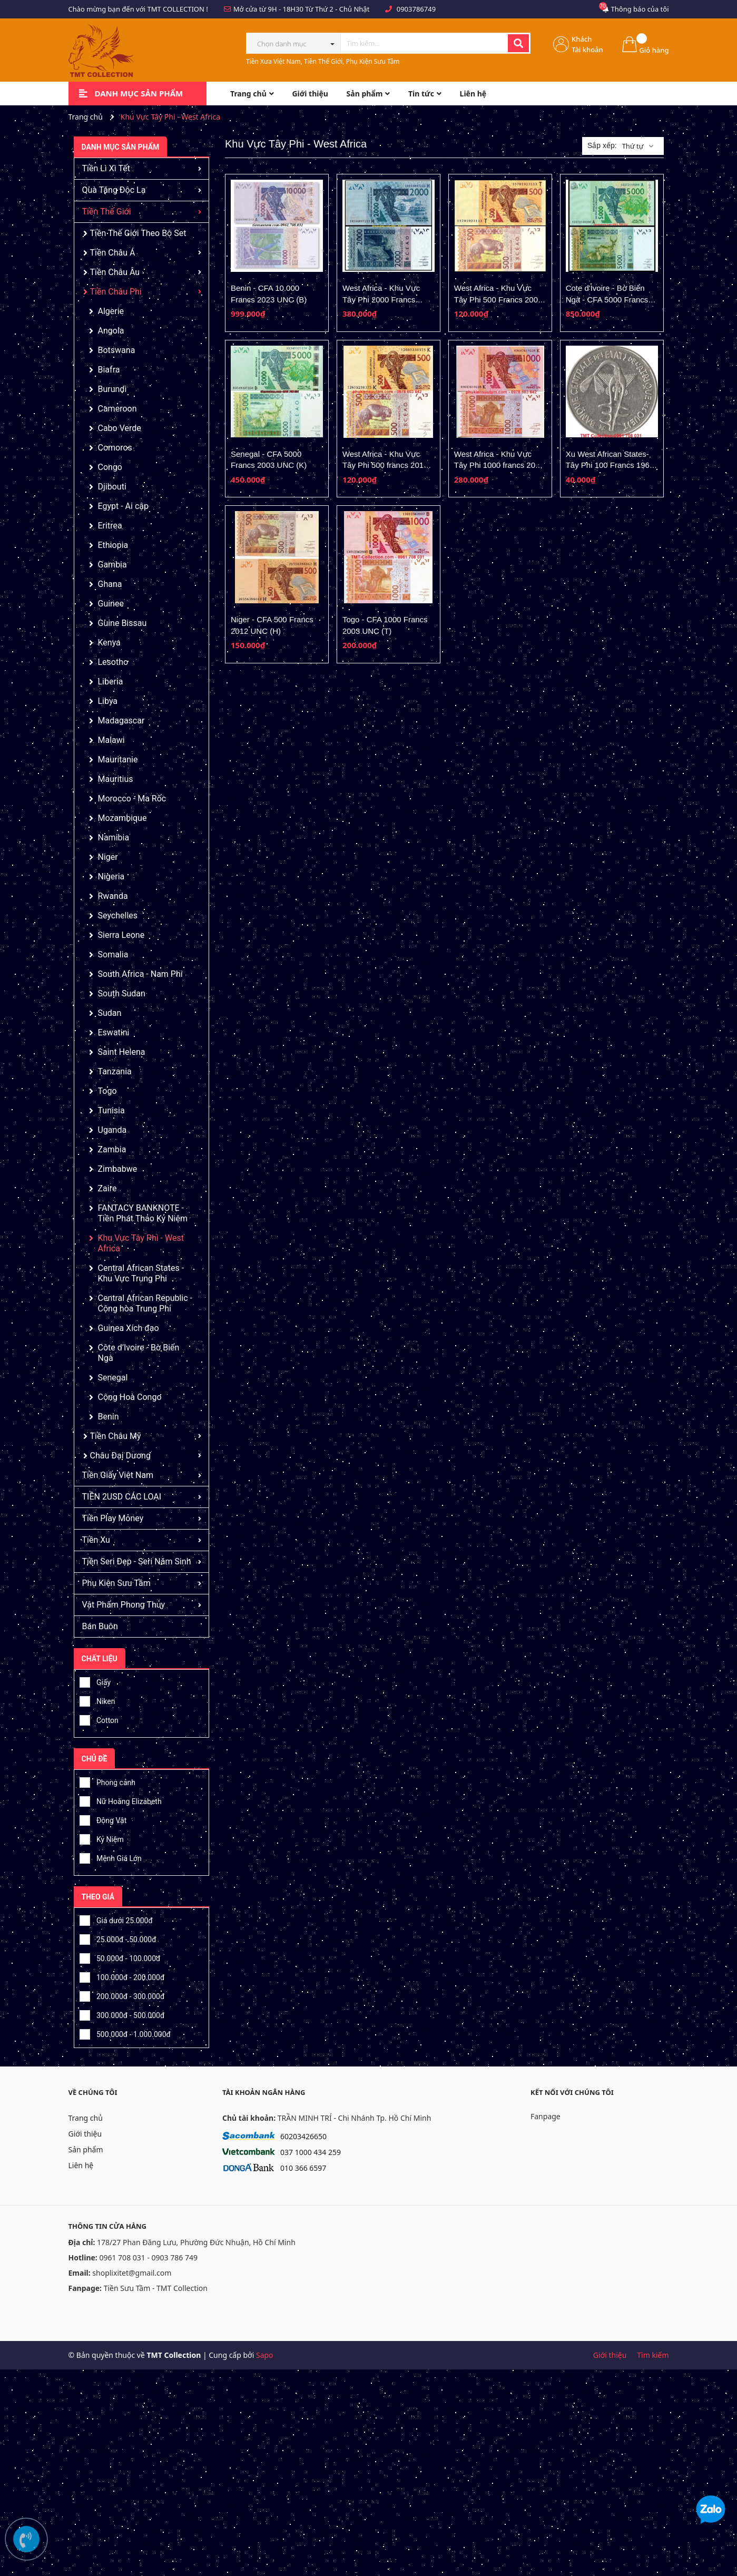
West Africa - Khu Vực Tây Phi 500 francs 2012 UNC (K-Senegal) (385, 465)
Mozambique (122, 818)
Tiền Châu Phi (116, 292)
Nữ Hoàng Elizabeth (121, 1800)
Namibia (114, 837)
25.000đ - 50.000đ (118, 1938)
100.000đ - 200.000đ (122, 1976)
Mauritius (115, 779)
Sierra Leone (121, 935)
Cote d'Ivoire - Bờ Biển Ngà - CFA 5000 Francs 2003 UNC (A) (607, 299)
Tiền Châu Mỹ (115, 1436)
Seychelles (118, 915)
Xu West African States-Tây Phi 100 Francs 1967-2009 (611, 465)
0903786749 (416, 9)
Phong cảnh (107, 1781)
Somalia (113, 954)
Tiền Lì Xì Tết (106, 168)
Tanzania (115, 1071)
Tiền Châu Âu (115, 272)
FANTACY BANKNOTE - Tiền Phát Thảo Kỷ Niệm (143, 1213)
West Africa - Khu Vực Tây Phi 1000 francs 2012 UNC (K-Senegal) (499, 465)
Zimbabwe (117, 1169)
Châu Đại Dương (120, 1456)
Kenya (109, 643)
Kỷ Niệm (102, 1838)
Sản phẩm (85, 2149)
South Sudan (121, 993)
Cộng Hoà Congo (130, 1397)
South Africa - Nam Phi (140, 974)
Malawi (111, 740)
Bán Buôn (100, 1626)
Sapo (264, 2355)
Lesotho (113, 662)
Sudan (110, 1013)
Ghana (110, 584)
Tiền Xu (96, 1540)
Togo (107, 1091)
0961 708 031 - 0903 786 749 (148, 2257)
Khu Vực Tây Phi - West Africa (141, 1243)
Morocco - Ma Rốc (132, 799)
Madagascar (121, 721)
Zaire (107, 1188)
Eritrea (110, 526)
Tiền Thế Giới (106, 212)
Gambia (112, 565)
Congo (110, 467)
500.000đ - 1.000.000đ (125, 2033)
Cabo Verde (119, 428)
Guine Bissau (122, 623)
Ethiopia (113, 545)
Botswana (116, 350)
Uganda (112, 1130)
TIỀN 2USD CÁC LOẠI (122, 1497)
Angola (111, 331)
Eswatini (114, 1032)
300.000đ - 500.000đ (122, 2014)
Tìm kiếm (653, 2355)
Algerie (111, 311)
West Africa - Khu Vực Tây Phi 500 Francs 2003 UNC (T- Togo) (498, 299)
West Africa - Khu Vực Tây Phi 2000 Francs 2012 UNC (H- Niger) (381, 299)
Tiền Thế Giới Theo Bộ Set (138, 233)
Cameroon (117, 409)
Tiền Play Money (113, 1518)
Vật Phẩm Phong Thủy (123, 1605)
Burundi (112, 389)
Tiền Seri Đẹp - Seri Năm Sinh (136, 1561)
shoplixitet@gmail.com (131, 2273)
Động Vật (103, 1819)
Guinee (111, 604)
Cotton (99, 1719)
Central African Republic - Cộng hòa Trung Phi (145, 1303)
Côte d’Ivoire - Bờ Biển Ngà (139, 1353)
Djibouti (112, 487)
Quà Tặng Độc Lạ (114, 190)
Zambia (112, 1149)
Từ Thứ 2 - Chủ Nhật (337, 9)
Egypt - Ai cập (123, 506)
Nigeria (111, 876)
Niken (97, 1700)
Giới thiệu (85, 2134)
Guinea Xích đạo (128, 1328)
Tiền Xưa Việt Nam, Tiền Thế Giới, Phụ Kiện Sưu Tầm (323, 61)
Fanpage (545, 2116)
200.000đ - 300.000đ (122, 1995)
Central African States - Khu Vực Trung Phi (141, 1273)
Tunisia (111, 1110)
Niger (108, 857)
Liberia (110, 682)
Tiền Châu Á (112, 253)
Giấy (95, 1681)
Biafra (109, 370)
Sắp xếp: (602, 145)
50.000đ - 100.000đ (120, 1957)
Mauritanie (118, 760)
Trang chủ (85, 2118)
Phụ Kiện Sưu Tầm (116, 1583)
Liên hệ (81, 2165)
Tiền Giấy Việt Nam (118, 1475)
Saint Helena (121, 1052)
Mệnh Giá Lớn (111, 1857)
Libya (108, 701)
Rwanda (113, 896)
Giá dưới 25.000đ (116, 1919)
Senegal (113, 1378)
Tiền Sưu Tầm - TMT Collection (156, 2288)
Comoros (115, 448)
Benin (108, 1417)
